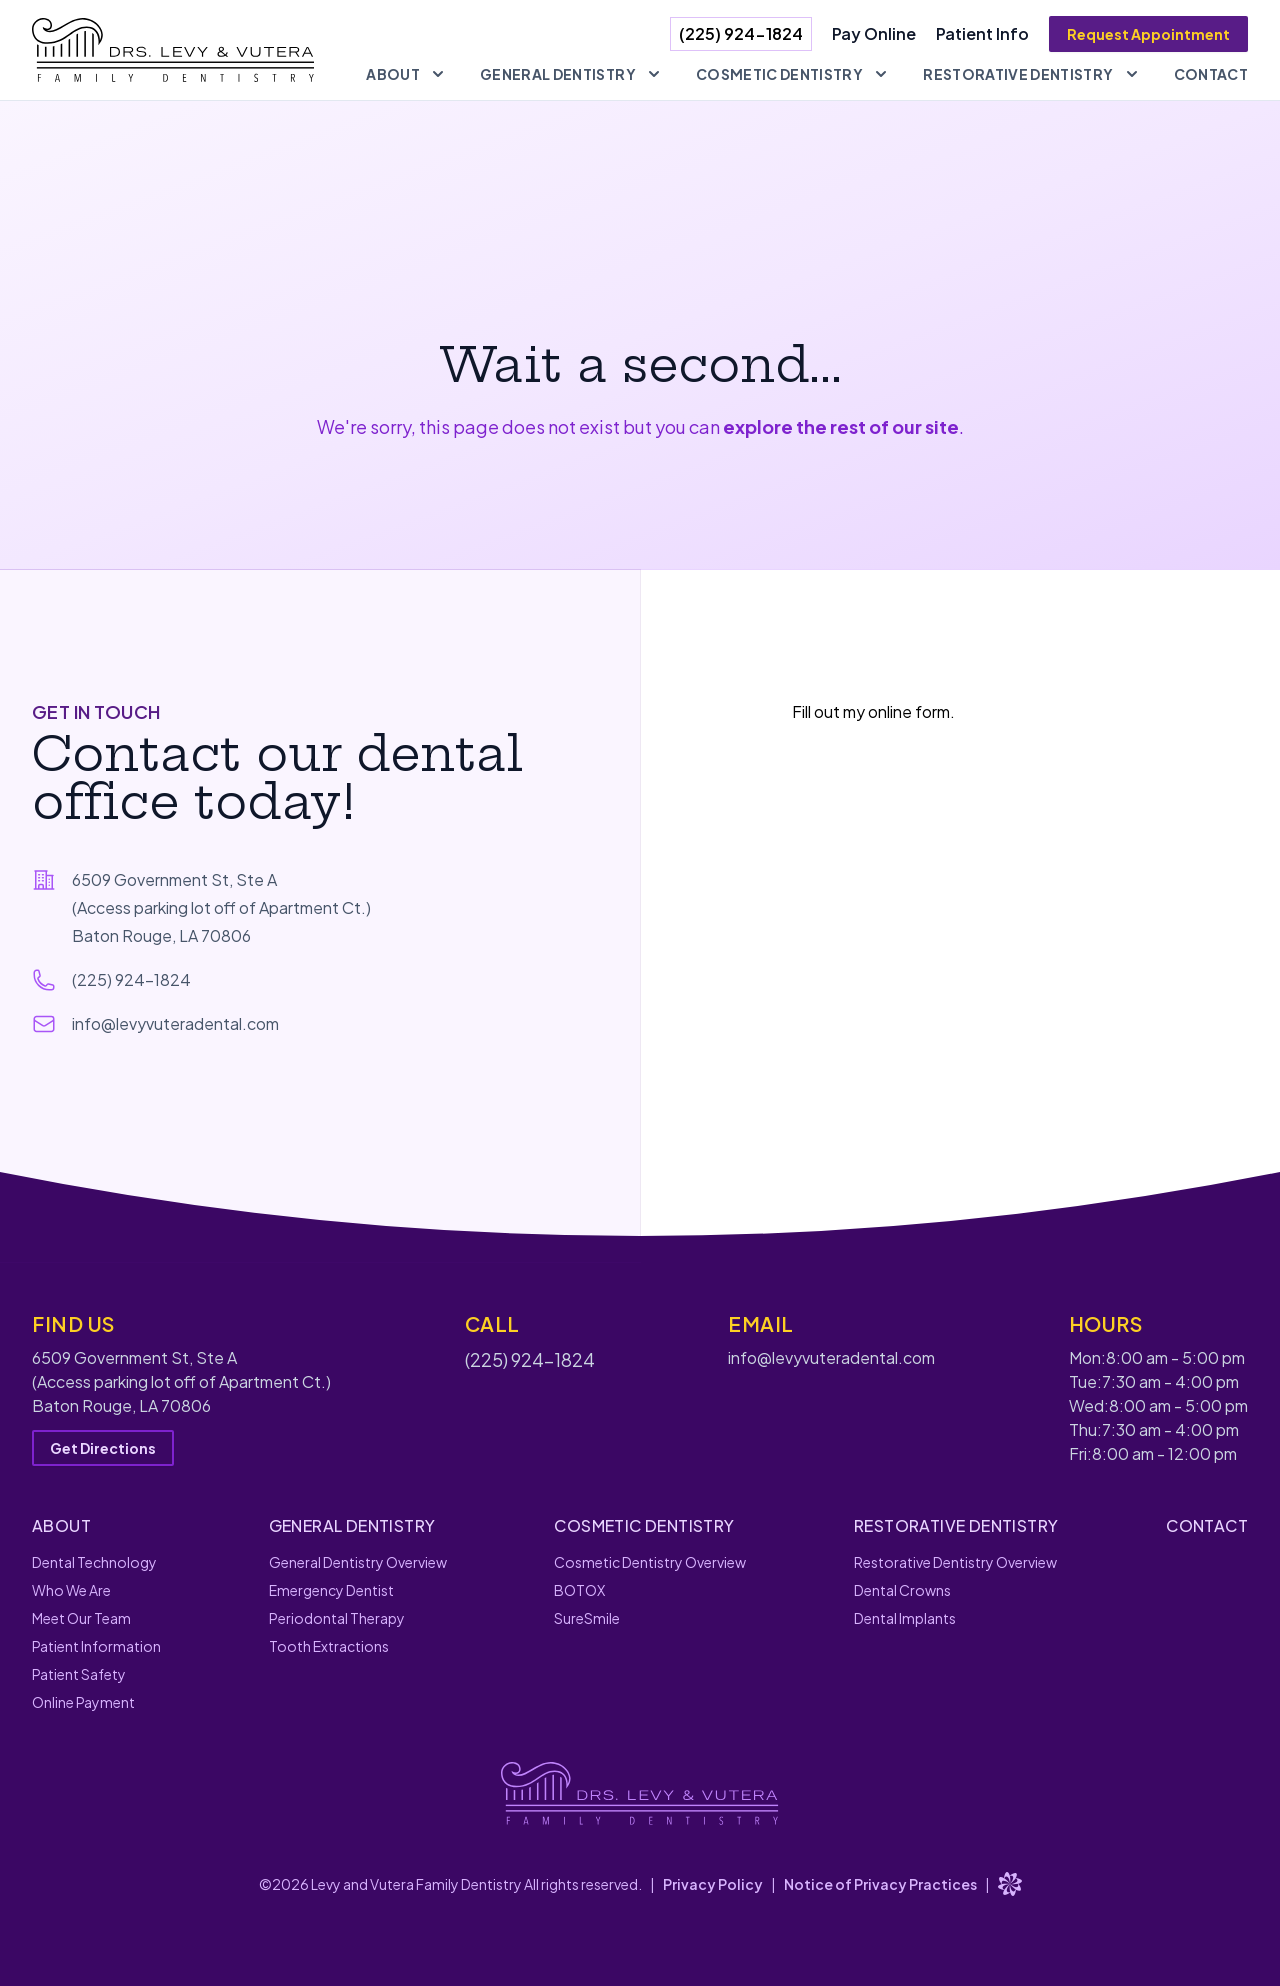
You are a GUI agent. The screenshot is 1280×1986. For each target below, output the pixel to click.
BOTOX (579, 1590)
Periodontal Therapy (337, 1618)
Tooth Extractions (329, 1646)
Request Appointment (1148, 34)
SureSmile (587, 1618)
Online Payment (83, 1702)
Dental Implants (905, 1618)
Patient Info (982, 33)
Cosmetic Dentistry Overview (650, 1562)
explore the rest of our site (841, 426)
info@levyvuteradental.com (175, 1023)
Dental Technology (94, 1562)
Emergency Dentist (331, 1590)
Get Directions (103, 1448)
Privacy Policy (713, 1884)
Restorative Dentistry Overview (955, 1562)
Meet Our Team (81, 1618)
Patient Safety (79, 1674)
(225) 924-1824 (741, 33)
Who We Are (71, 1590)
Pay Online (874, 33)
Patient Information (96, 1646)
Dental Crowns (902, 1590)
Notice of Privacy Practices (880, 1884)
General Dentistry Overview (358, 1562)
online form (909, 711)
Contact (1211, 74)
